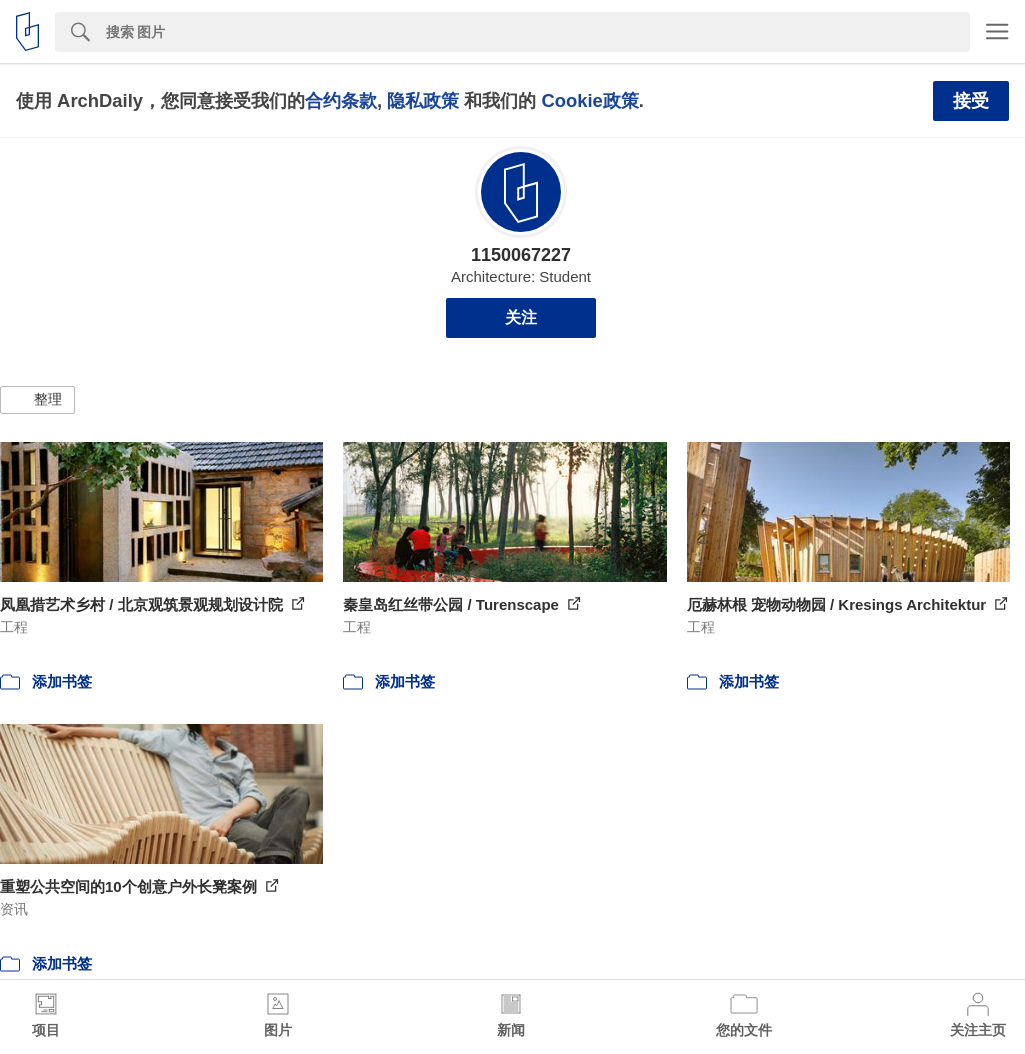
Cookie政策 (589, 100)
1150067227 (521, 255)
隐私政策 (423, 100)
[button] (37, 400)
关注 (521, 317)
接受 (971, 101)
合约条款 (341, 100)
